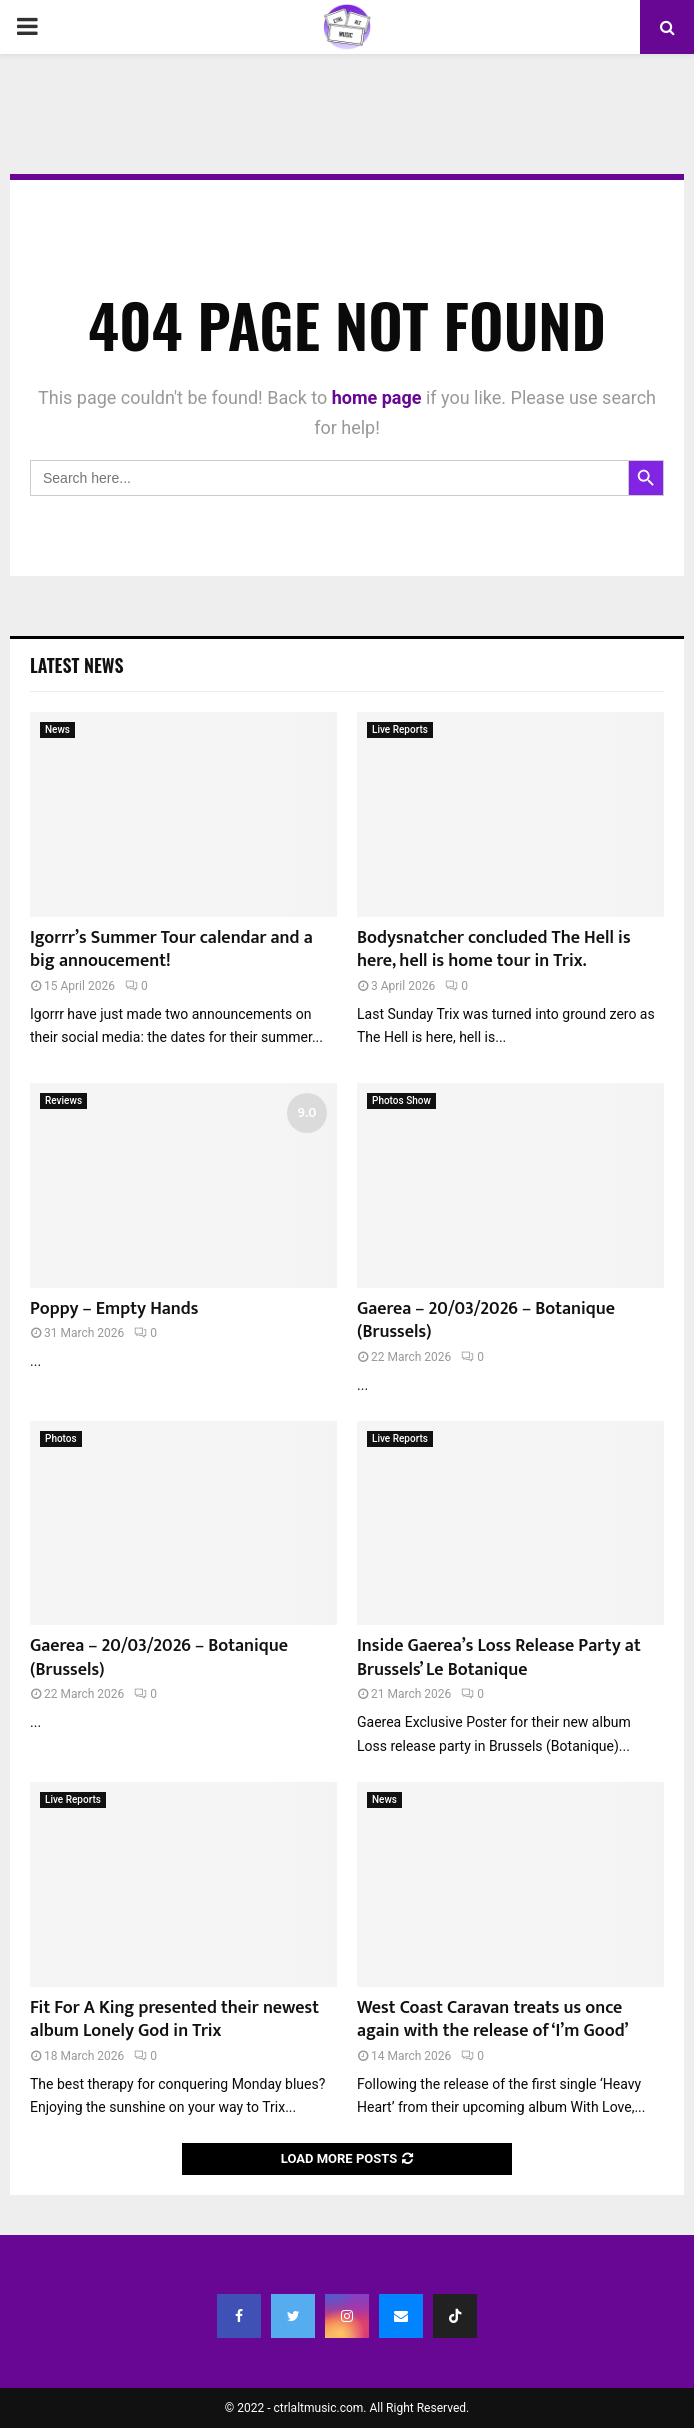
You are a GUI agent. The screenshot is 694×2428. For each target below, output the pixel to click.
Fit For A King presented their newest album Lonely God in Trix (174, 2019)
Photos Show (401, 1100)
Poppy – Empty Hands (114, 1309)
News (57, 729)
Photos (61, 1438)
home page (377, 397)
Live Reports (400, 729)
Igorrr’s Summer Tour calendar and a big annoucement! (171, 949)
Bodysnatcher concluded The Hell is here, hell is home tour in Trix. (494, 949)
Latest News (76, 665)
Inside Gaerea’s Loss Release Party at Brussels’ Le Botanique (499, 1657)
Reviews (63, 1100)
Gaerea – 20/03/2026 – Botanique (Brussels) (486, 1320)
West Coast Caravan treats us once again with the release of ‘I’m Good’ (493, 2019)
